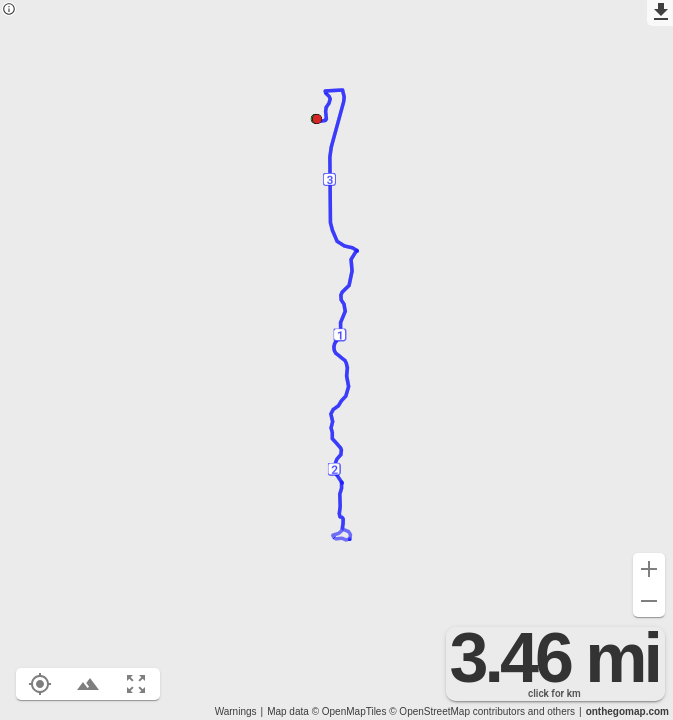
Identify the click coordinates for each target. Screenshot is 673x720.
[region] (336, 360)
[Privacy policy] (9, 10)
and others (551, 711)
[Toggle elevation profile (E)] (88, 684)
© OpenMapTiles (349, 711)
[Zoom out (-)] (649, 601)
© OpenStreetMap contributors (457, 711)
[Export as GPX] (660, 13)
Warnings (236, 711)
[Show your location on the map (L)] (40, 684)
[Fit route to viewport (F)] (136, 684)
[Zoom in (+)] (649, 569)
